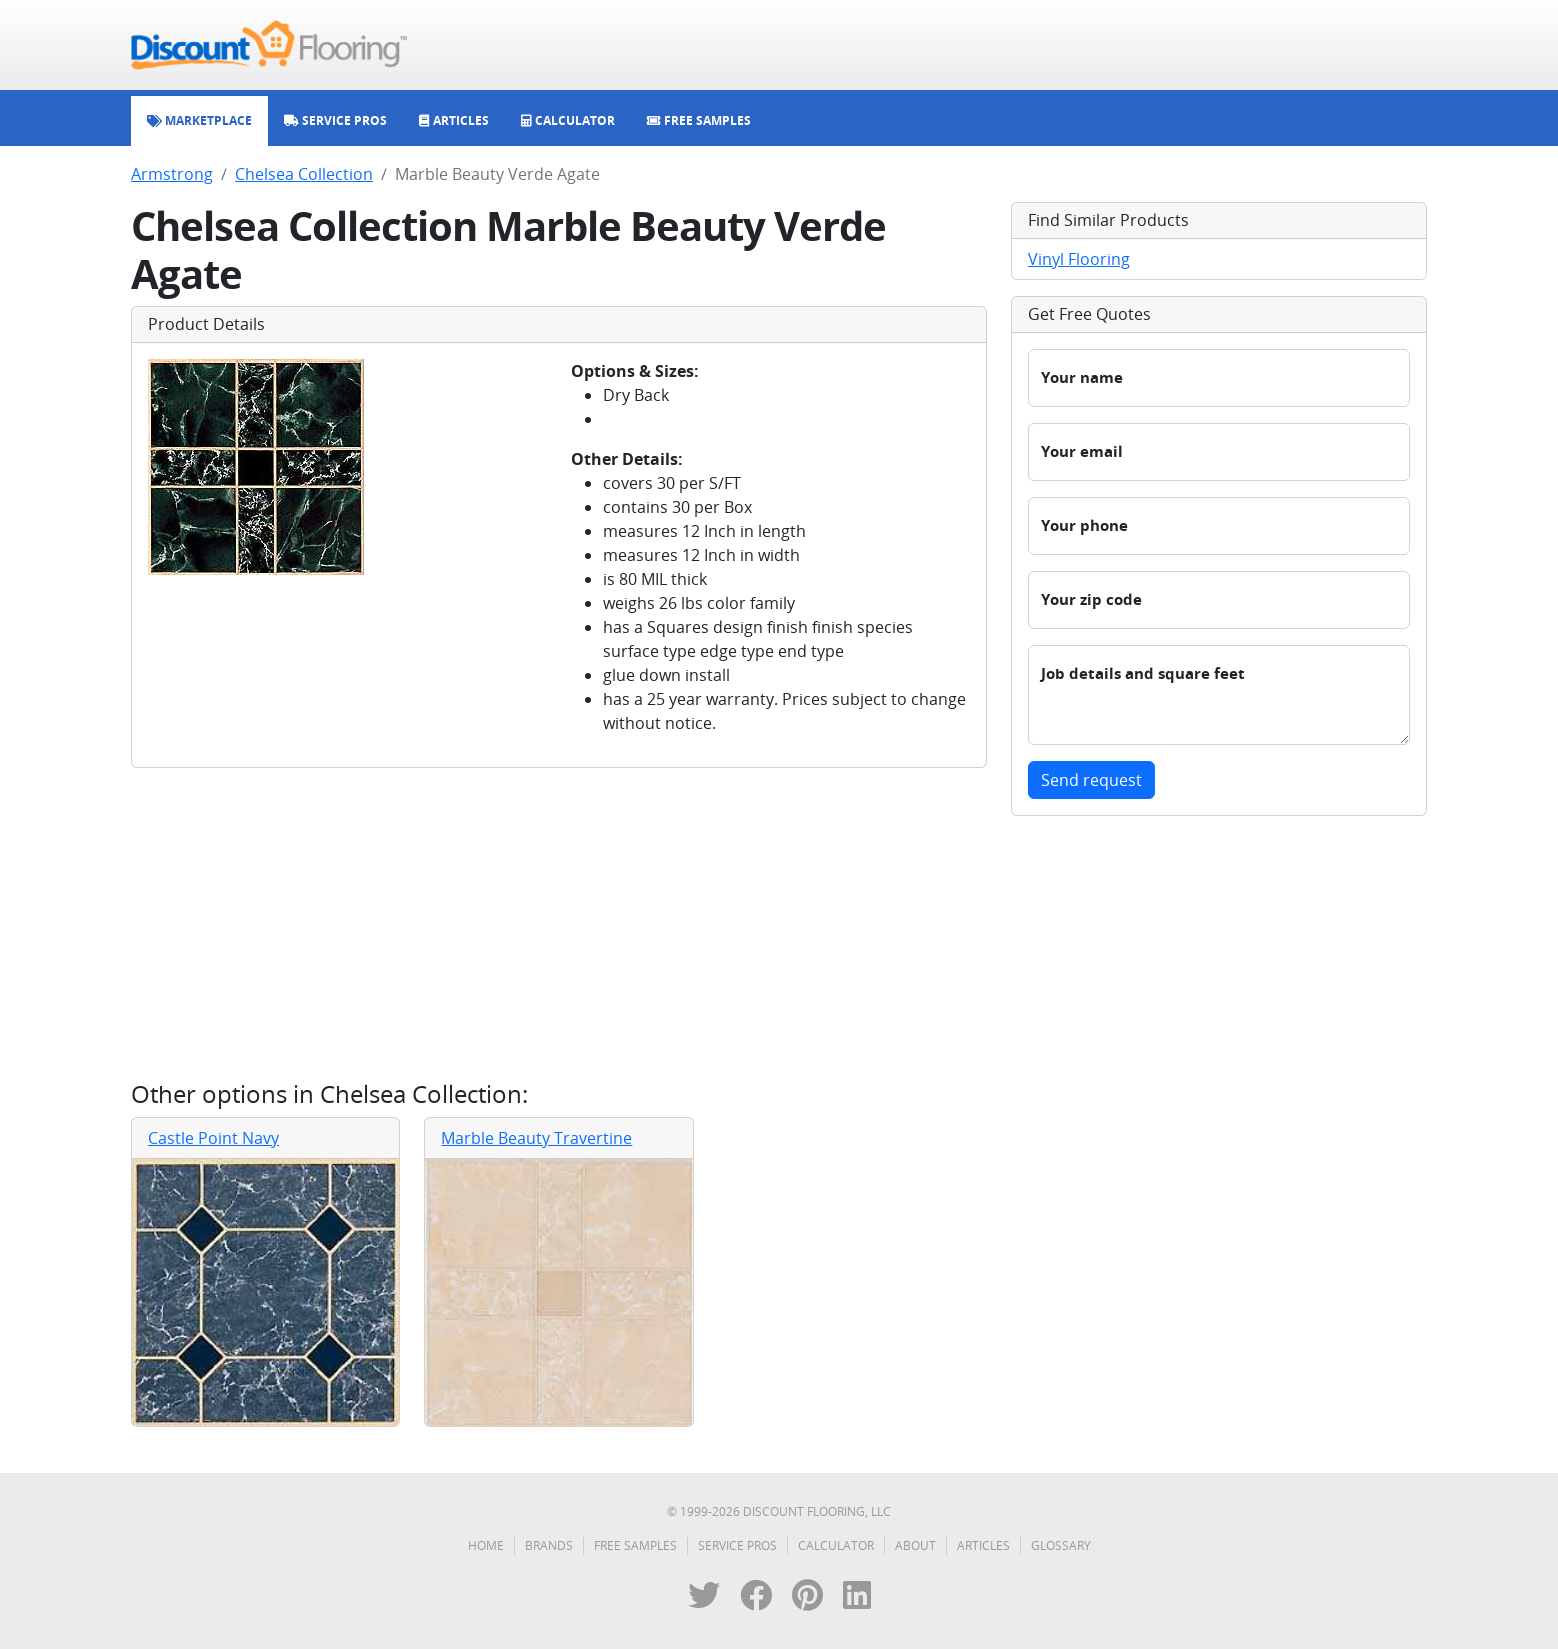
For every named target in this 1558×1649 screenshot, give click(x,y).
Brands (549, 1545)
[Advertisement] (559, 924)
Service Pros (737, 1545)
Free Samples (635, 1545)
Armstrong (172, 174)
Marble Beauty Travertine (536, 1138)
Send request (1091, 780)
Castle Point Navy (213, 1138)
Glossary (1061, 1545)
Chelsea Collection (304, 174)
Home (486, 1545)
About (915, 1545)
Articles (983, 1545)
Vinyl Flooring (1079, 259)
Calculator (836, 1545)
